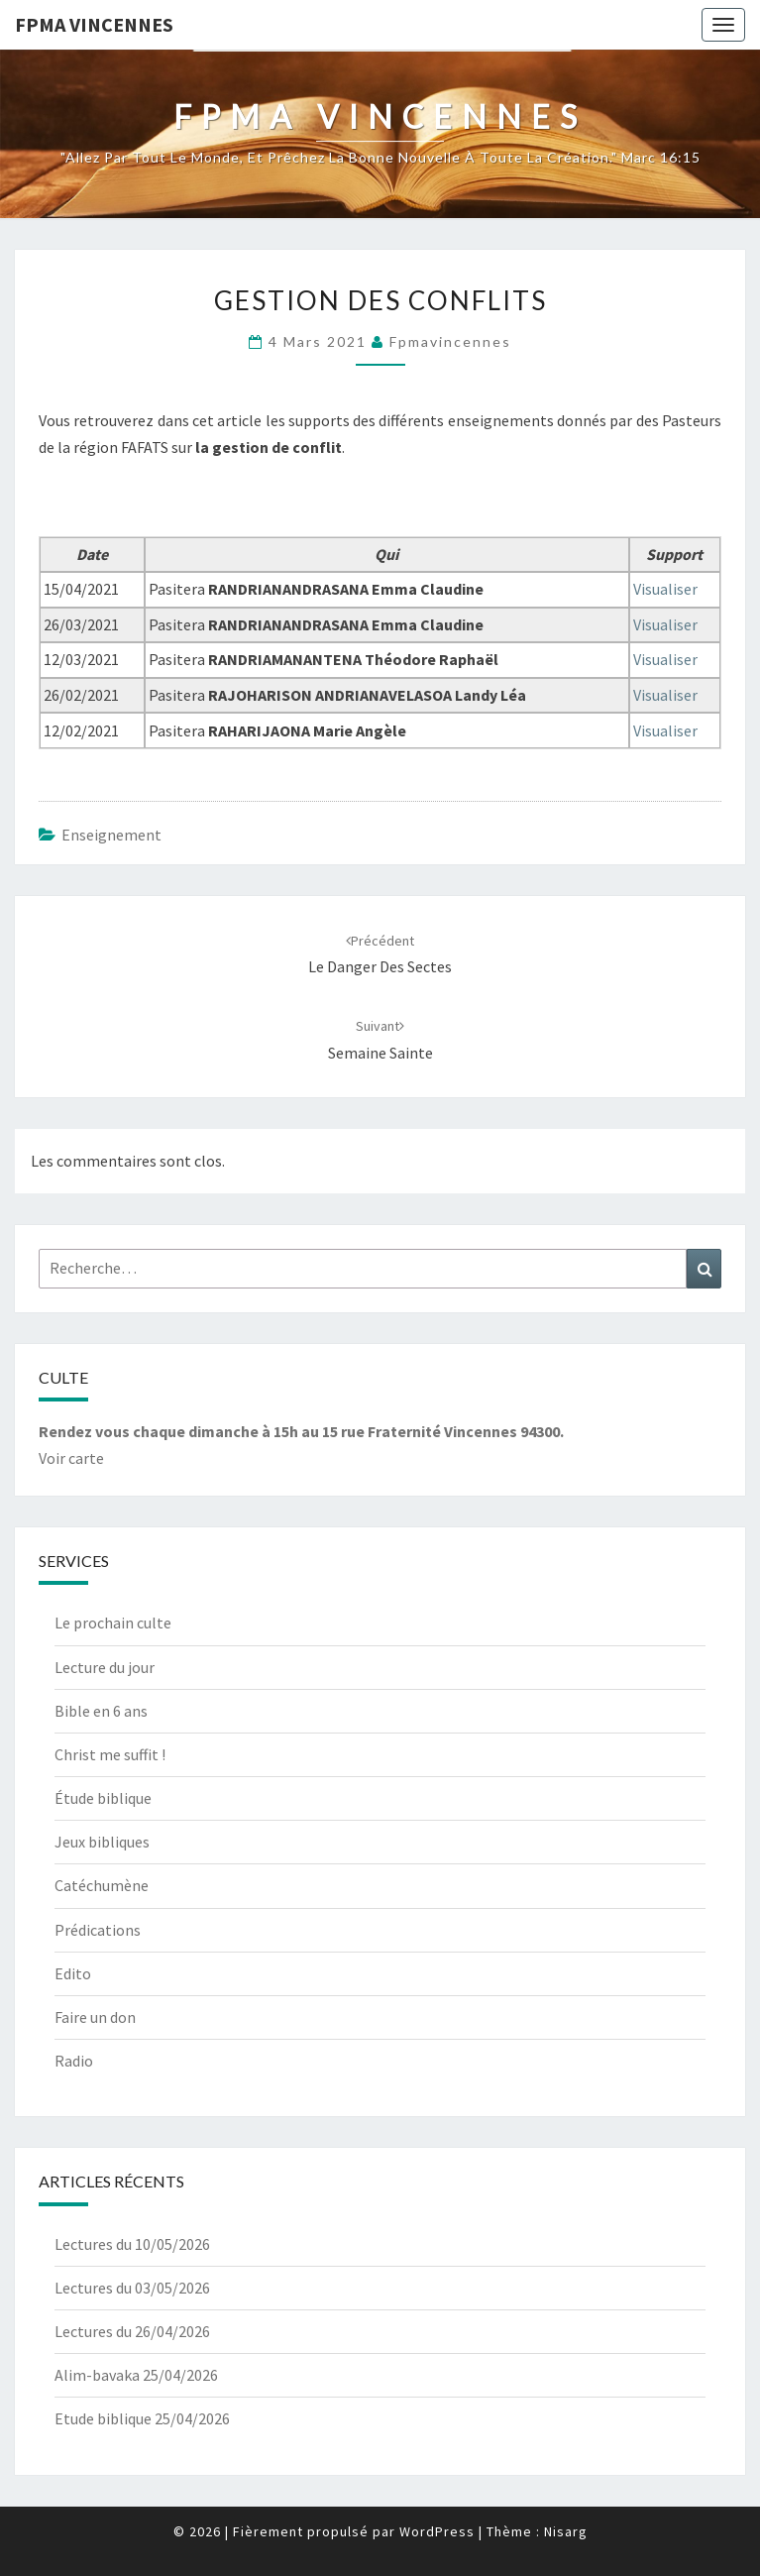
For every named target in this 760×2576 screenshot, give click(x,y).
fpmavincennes (450, 341)
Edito (72, 1973)
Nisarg (566, 2531)
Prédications (97, 1930)
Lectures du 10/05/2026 (132, 2244)
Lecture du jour (104, 1667)
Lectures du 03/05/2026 (132, 2287)
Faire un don (95, 2017)
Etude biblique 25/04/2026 (142, 2418)
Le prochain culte (112, 1622)
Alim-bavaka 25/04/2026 (136, 2375)
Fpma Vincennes (94, 24)
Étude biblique (103, 1798)
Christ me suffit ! (109, 1754)
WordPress (437, 2531)
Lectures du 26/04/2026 (132, 2331)
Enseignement (111, 834)
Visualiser (665, 589)
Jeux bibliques (102, 1841)
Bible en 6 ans (101, 1711)
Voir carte (71, 1458)
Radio (73, 2061)
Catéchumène (101, 1885)
